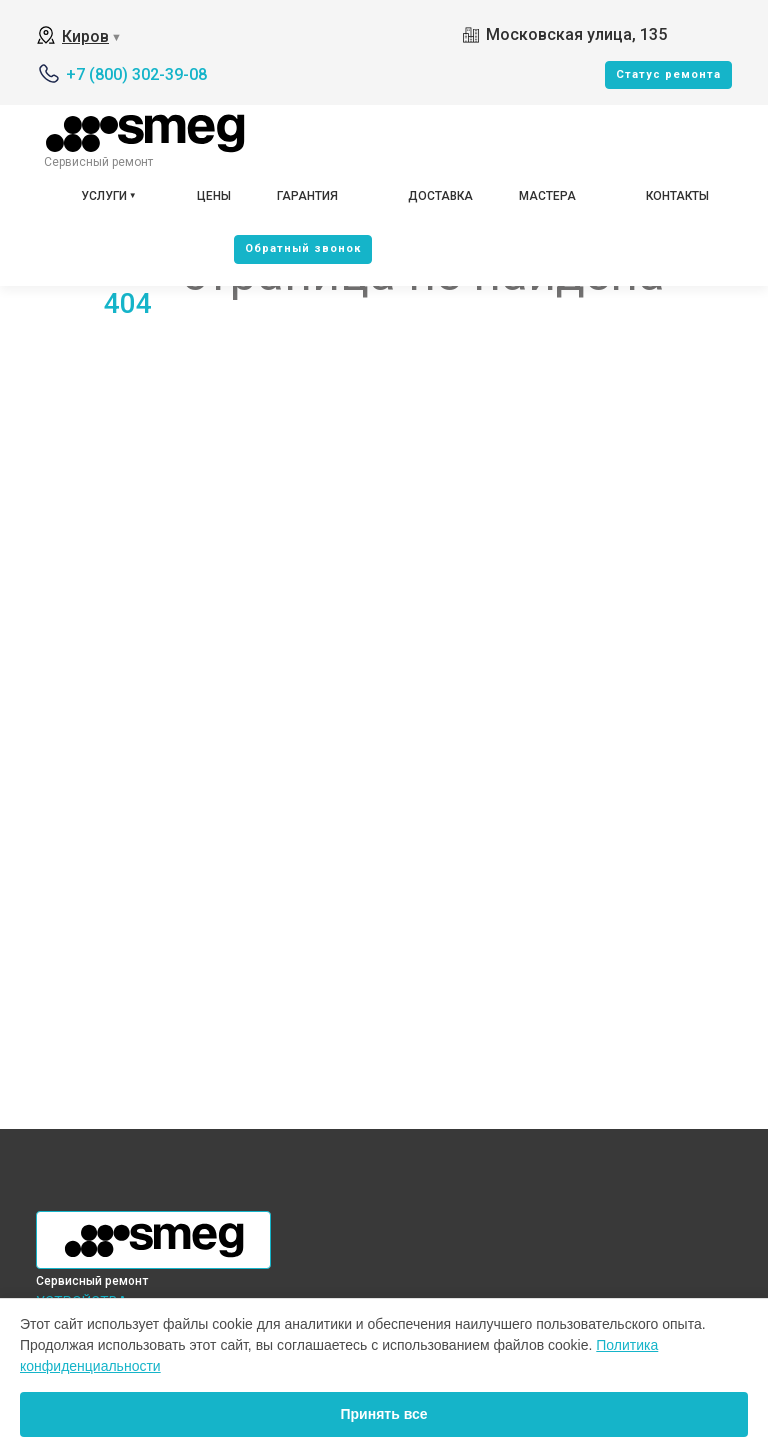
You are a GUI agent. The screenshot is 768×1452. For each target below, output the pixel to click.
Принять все (383, 1414)
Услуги (104, 196)
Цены (214, 196)
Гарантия (307, 196)
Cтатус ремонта (668, 74)
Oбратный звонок (303, 248)
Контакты (677, 196)
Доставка (440, 196)
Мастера (547, 196)
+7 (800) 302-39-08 (136, 74)
